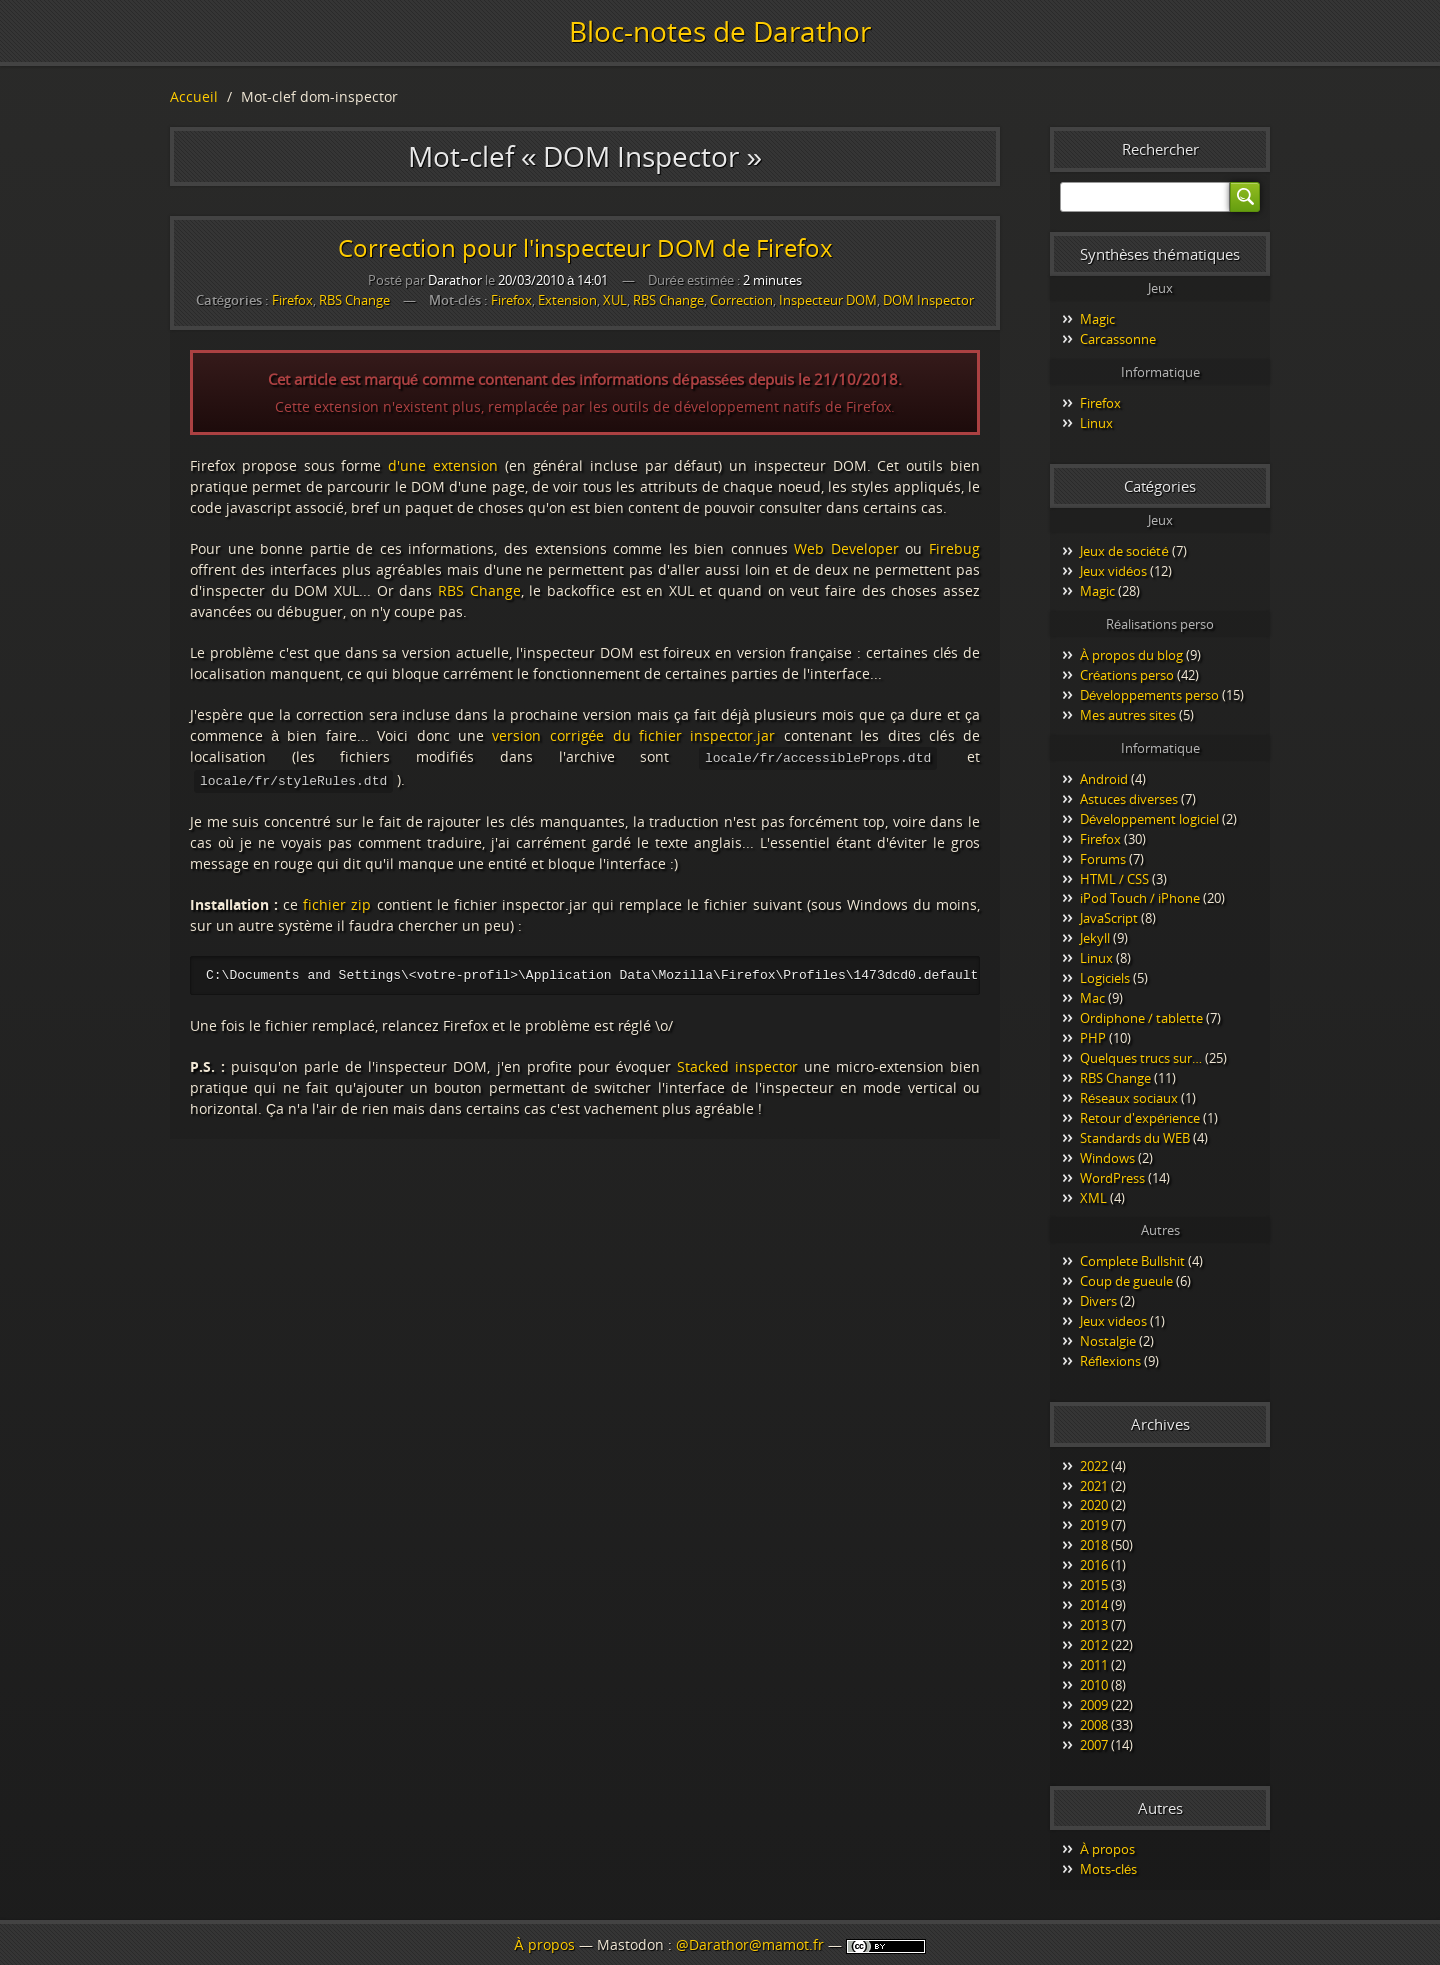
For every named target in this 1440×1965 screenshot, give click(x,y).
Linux (1096, 423)
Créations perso (1127, 675)
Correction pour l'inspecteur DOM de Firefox (585, 247)
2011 (1094, 1665)
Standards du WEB (1135, 1138)
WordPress (1112, 1178)
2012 (1094, 1645)
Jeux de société (1124, 551)
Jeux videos (1113, 1321)
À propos (1107, 1849)
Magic (1097, 319)
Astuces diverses (1129, 799)
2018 (1094, 1545)
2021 (1094, 1486)
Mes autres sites (1128, 715)
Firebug (954, 548)
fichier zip (337, 902)
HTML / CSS (1114, 879)
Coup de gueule (1126, 1281)
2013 (1094, 1625)
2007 (1094, 1745)
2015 (1094, 1585)
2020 (1094, 1505)
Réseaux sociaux (1129, 1098)
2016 (1094, 1565)
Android (1104, 779)
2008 (1094, 1725)
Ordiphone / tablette (1141, 1018)
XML (1093, 1198)
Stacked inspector (737, 1065)
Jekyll (1095, 938)
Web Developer (846, 548)
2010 (1094, 1685)
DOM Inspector (928, 300)
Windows (1107, 1158)
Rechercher (1160, 149)
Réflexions (1110, 1361)
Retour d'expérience (1140, 1118)
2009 (1094, 1705)
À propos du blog (1131, 655)
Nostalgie (1108, 1341)
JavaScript (1109, 918)
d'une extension (443, 465)
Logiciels (1105, 978)
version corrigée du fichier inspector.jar (633, 735)
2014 (1094, 1605)
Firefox (292, 300)
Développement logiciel (1149, 819)
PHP (1093, 1038)
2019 (1094, 1525)
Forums (1103, 859)
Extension (567, 300)
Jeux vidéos (1113, 571)
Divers (1098, 1301)
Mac (1092, 998)
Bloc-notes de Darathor (720, 31)
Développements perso (1149, 695)
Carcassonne (1118, 339)
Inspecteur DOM (828, 300)
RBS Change (354, 300)
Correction (741, 300)
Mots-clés (1108, 1869)
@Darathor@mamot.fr (750, 1944)
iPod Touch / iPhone (1140, 898)
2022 (1094, 1466)
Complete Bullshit (1132, 1261)
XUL (615, 300)
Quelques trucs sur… (1141, 1058)
